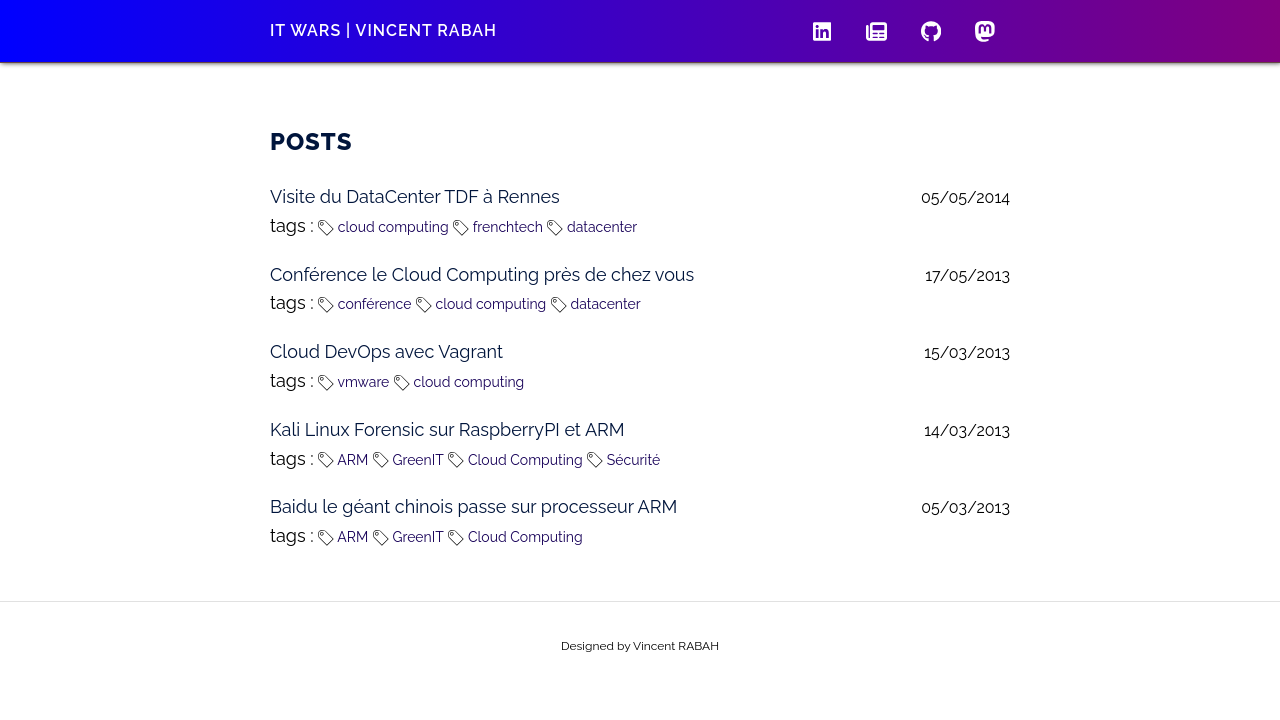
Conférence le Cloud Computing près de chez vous (482, 274)
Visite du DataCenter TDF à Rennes (415, 196)
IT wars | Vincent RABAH (383, 30)
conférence (364, 304)
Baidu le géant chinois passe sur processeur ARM (473, 506)
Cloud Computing (515, 460)
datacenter (592, 227)
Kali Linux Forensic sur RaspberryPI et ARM (447, 429)
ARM (343, 460)
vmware (353, 382)
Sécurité (623, 460)
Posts (311, 141)
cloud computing (383, 227)
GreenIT (408, 460)
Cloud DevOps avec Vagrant (386, 351)
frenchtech (498, 227)
